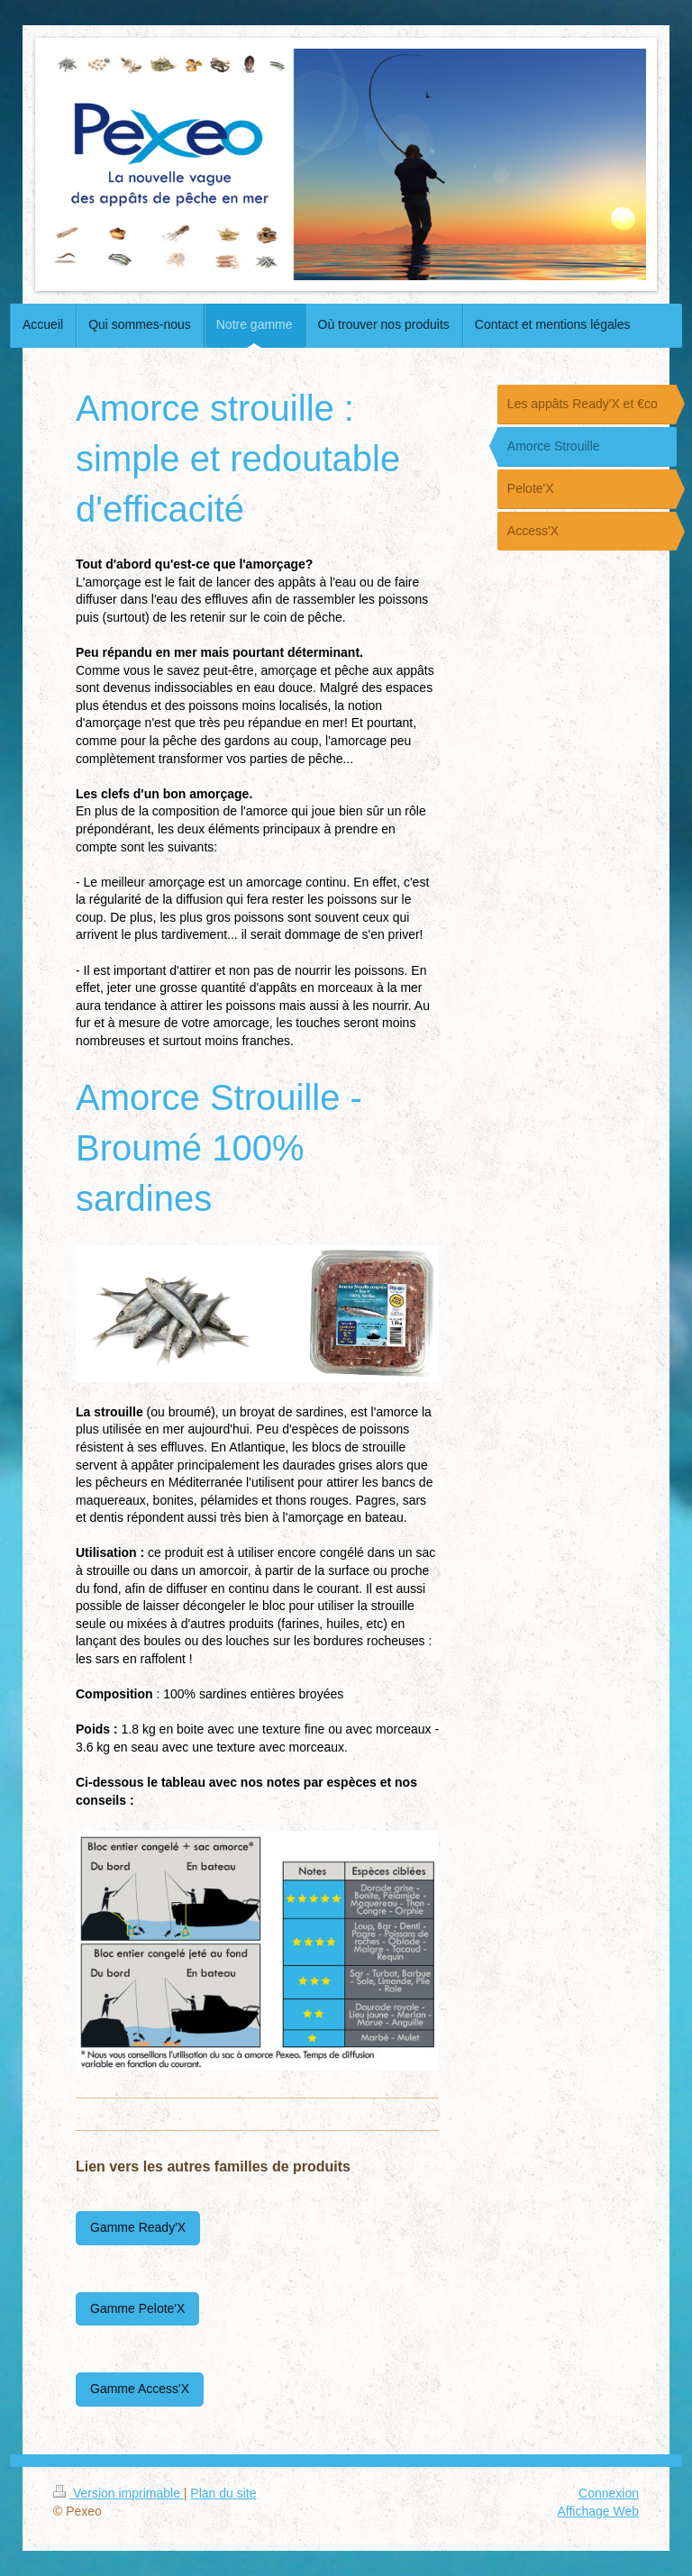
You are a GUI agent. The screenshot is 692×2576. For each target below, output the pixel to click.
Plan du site (223, 2493)
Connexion (608, 2493)
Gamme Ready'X (138, 2227)
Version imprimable (118, 2493)
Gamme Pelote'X (137, 2308)
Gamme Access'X (139, 2388)
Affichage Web (598, 2511)
